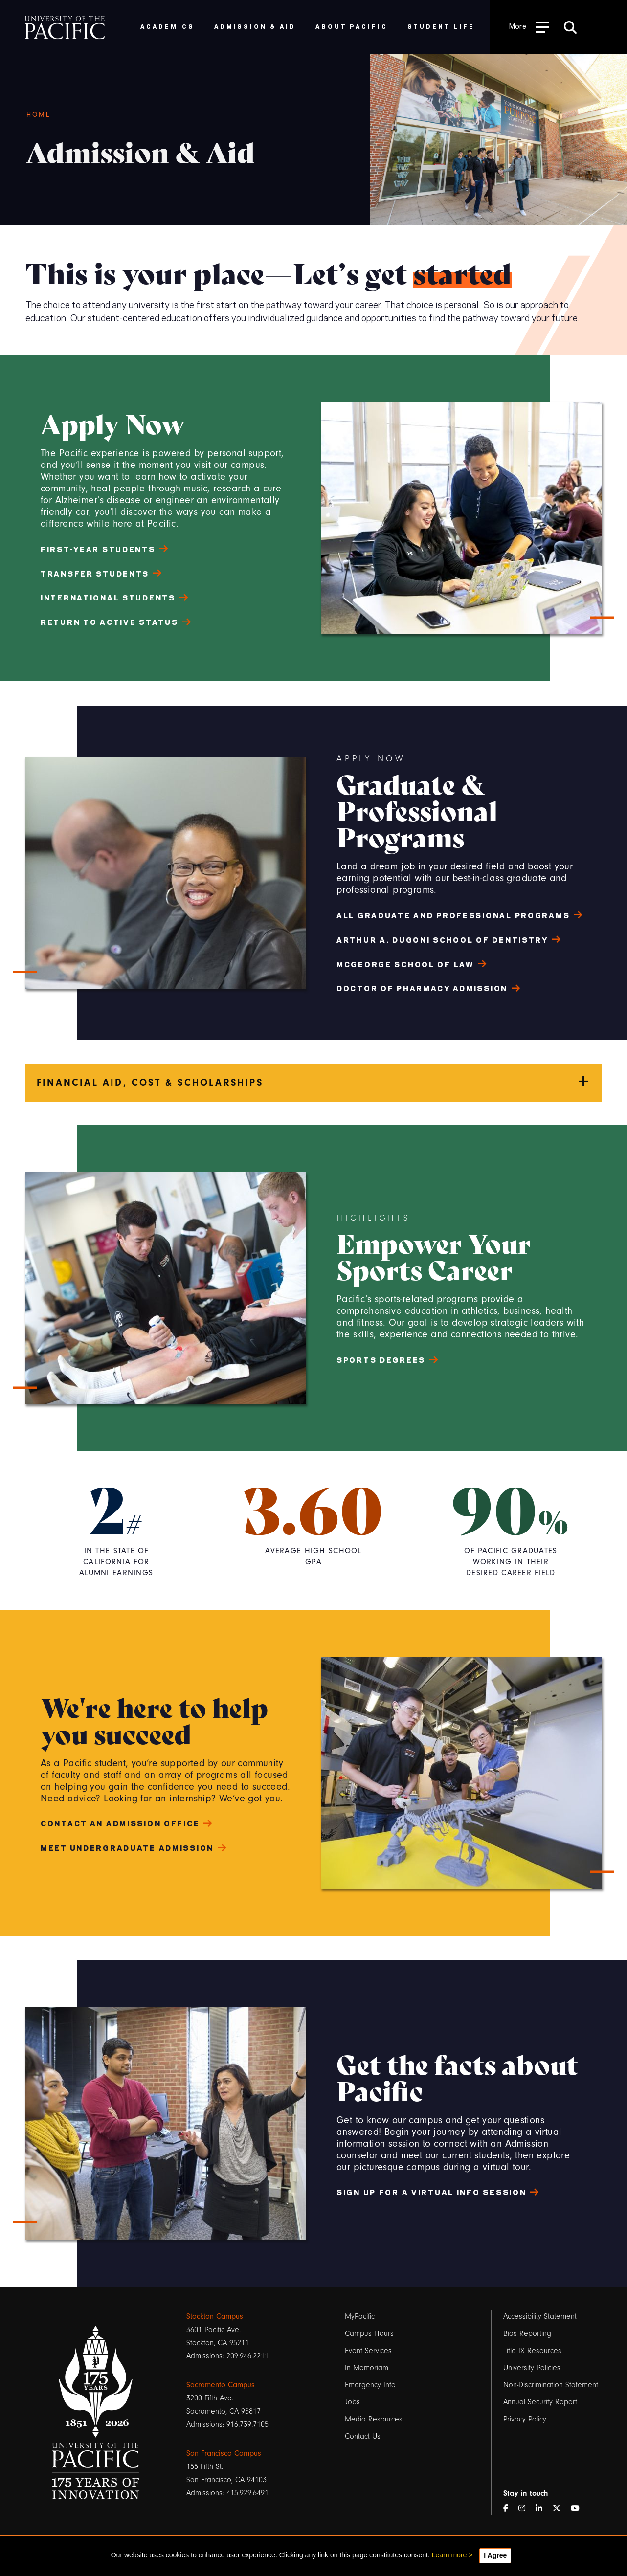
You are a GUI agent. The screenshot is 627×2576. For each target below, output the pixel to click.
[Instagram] (525, 2508)
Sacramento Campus (220, 2384)
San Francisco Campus (223, 2453)
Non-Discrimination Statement (550, 2384)
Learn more (449, 2555)
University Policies (531, 2367)
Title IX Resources (532, 2350)
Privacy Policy (524, 2419)
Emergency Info (370, 2384)
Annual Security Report (540, 2402)
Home (38, 115)
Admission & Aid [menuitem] (255, 26)
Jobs (352, 2402)
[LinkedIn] (543, 2508)
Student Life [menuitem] (441, 26)
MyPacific (360, 2316)
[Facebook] (509, 2508)
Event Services (368, 2350)
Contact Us (363, 2436)
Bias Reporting (527, 2333)
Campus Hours (369, 2333)
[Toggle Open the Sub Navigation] (529, 27)
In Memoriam (366, 2367)
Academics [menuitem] (167, 26)
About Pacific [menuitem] (351, 26)
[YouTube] (579, 2508)
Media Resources (374, 2419)
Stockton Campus (214, 2316)
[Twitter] (560, 2508)
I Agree (495, 2555)
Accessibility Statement (540, 2316)
